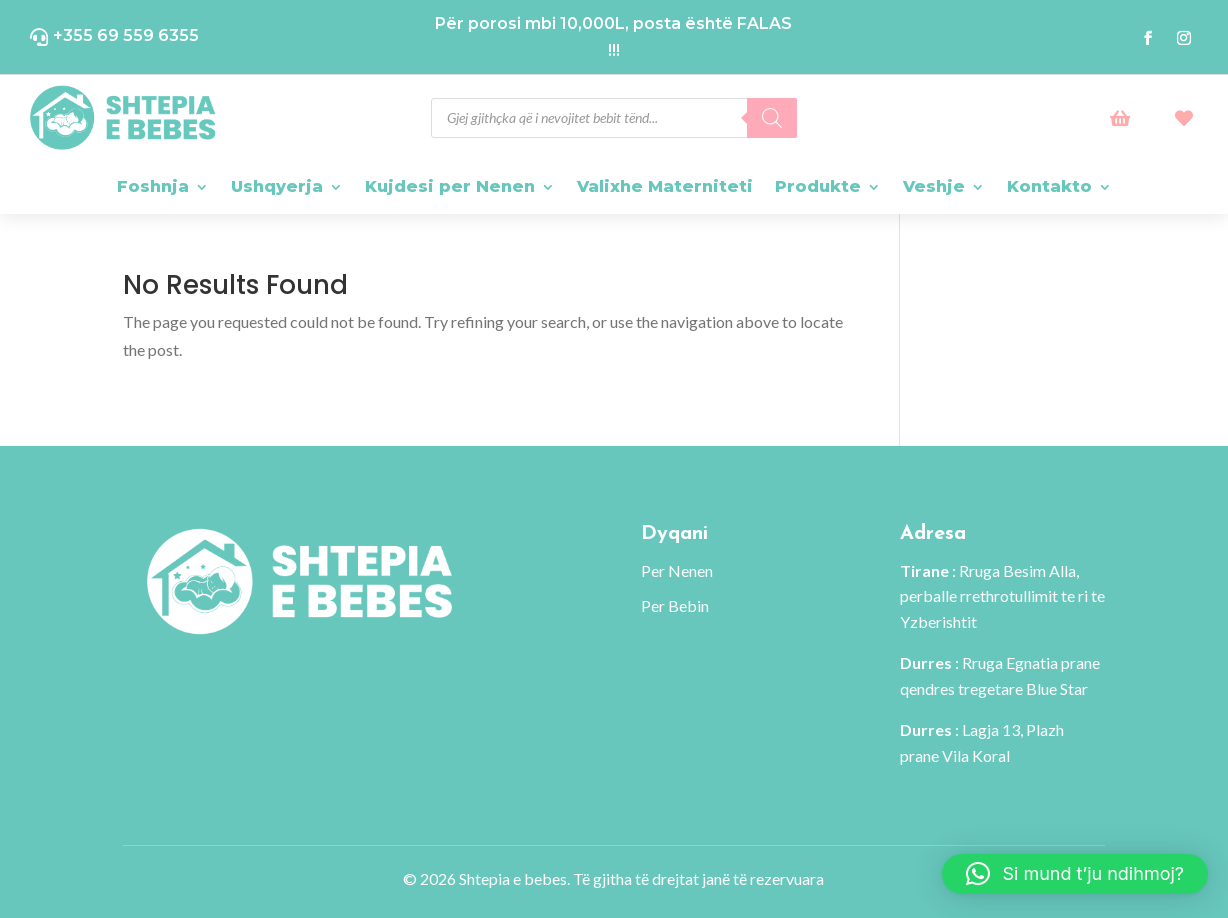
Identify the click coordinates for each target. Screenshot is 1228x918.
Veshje (934, 186)
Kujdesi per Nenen (450, 186)
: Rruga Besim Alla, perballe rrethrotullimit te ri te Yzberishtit (1002, 596)
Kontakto (1049, 186)
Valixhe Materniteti (665, 186)
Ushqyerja (277, 186)
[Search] (772, 118)
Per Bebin (675, 605)
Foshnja (153, 186)
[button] (1075, 874)
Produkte (818, 186)
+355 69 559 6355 (126, 35)
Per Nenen (677, 570)
